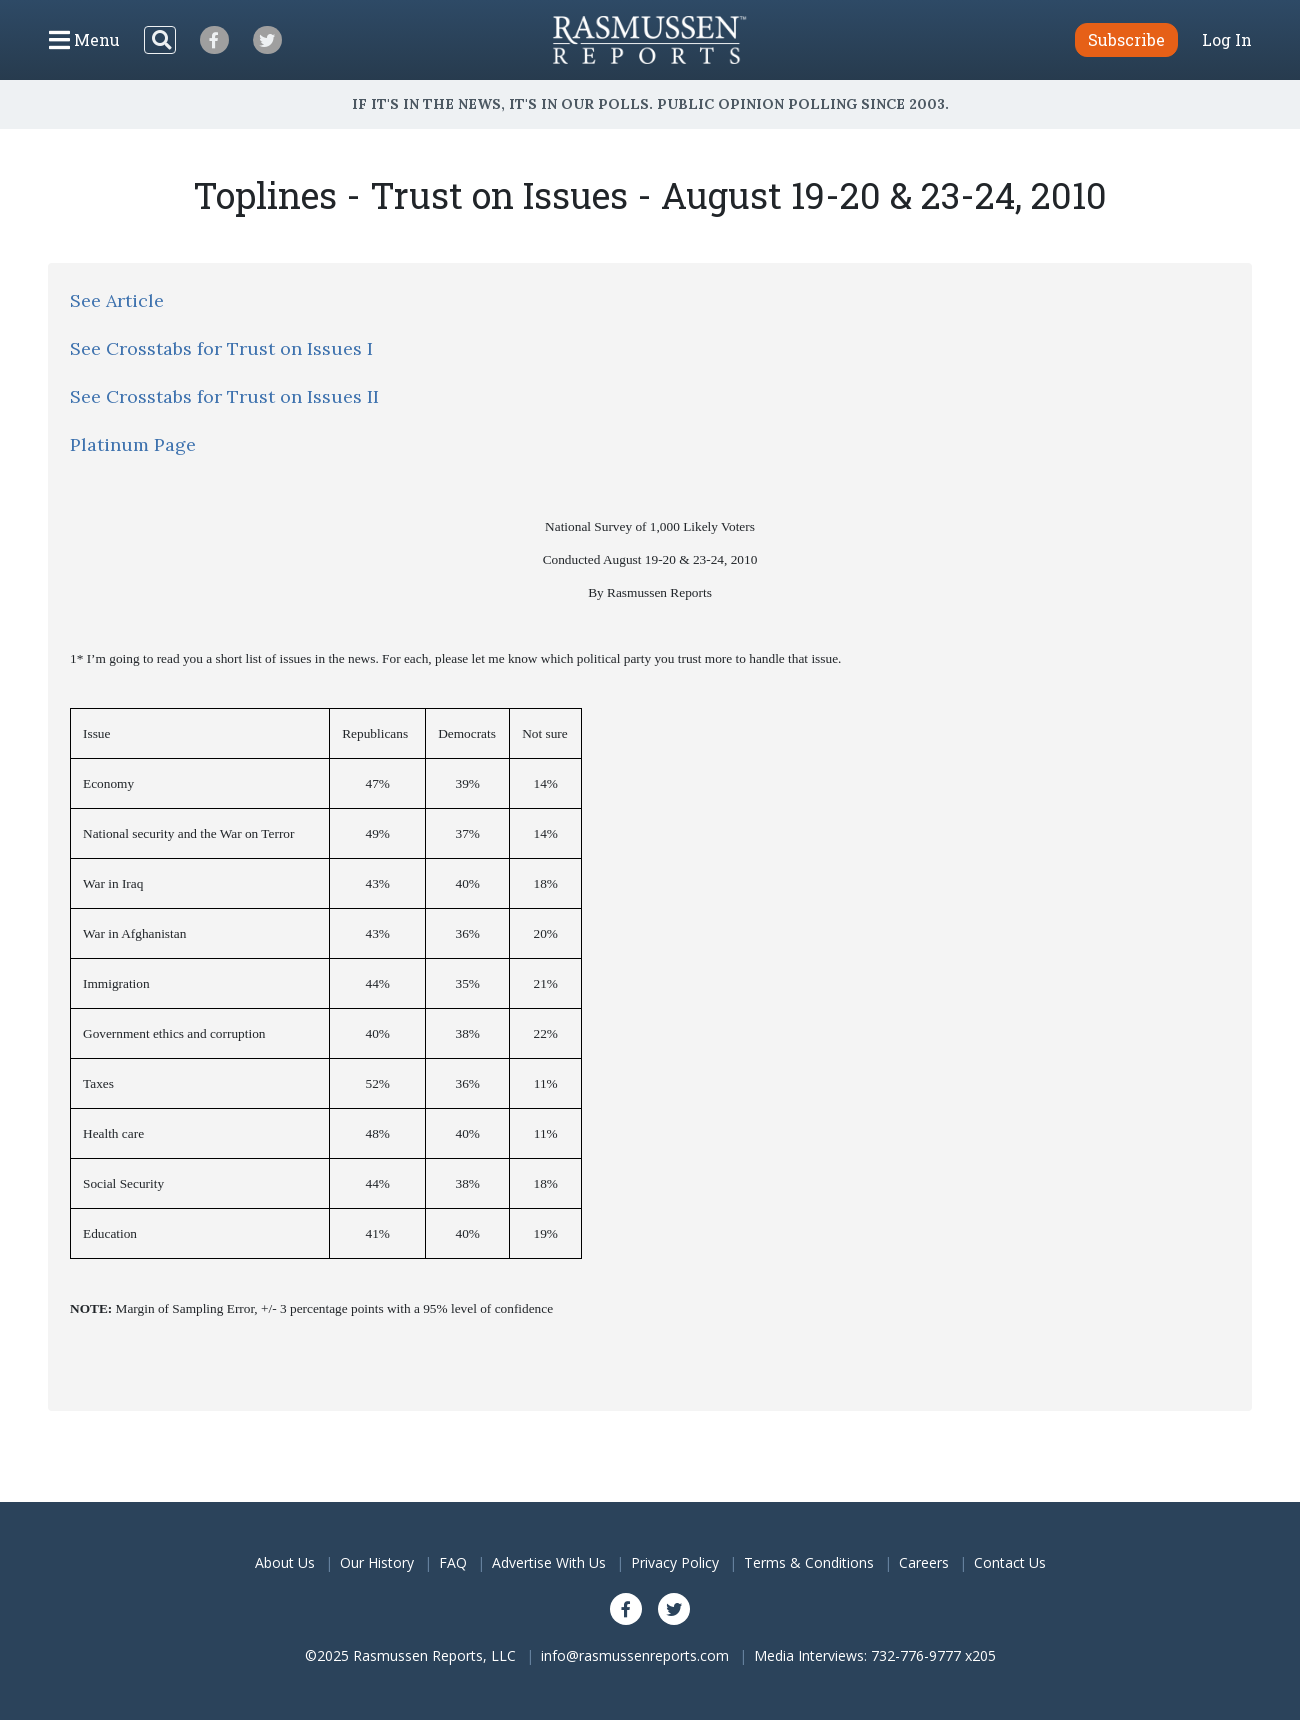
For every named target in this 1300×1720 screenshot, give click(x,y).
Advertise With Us (549, 1562)
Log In (1227, 40)
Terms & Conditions (809, 1562)
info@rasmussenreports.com (635, 1655)
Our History (377, 1562)
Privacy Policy (675, 1562)
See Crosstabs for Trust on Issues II (224, 396)
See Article (117, 300)
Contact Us (1010, 1562)
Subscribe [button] (1126, 39)
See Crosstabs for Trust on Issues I (221, 348)
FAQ (453, 1562)
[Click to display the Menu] (84, 40)
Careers (924, 1562)
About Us (285, 1562)
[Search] (160, 40)
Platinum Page (133, 444)
